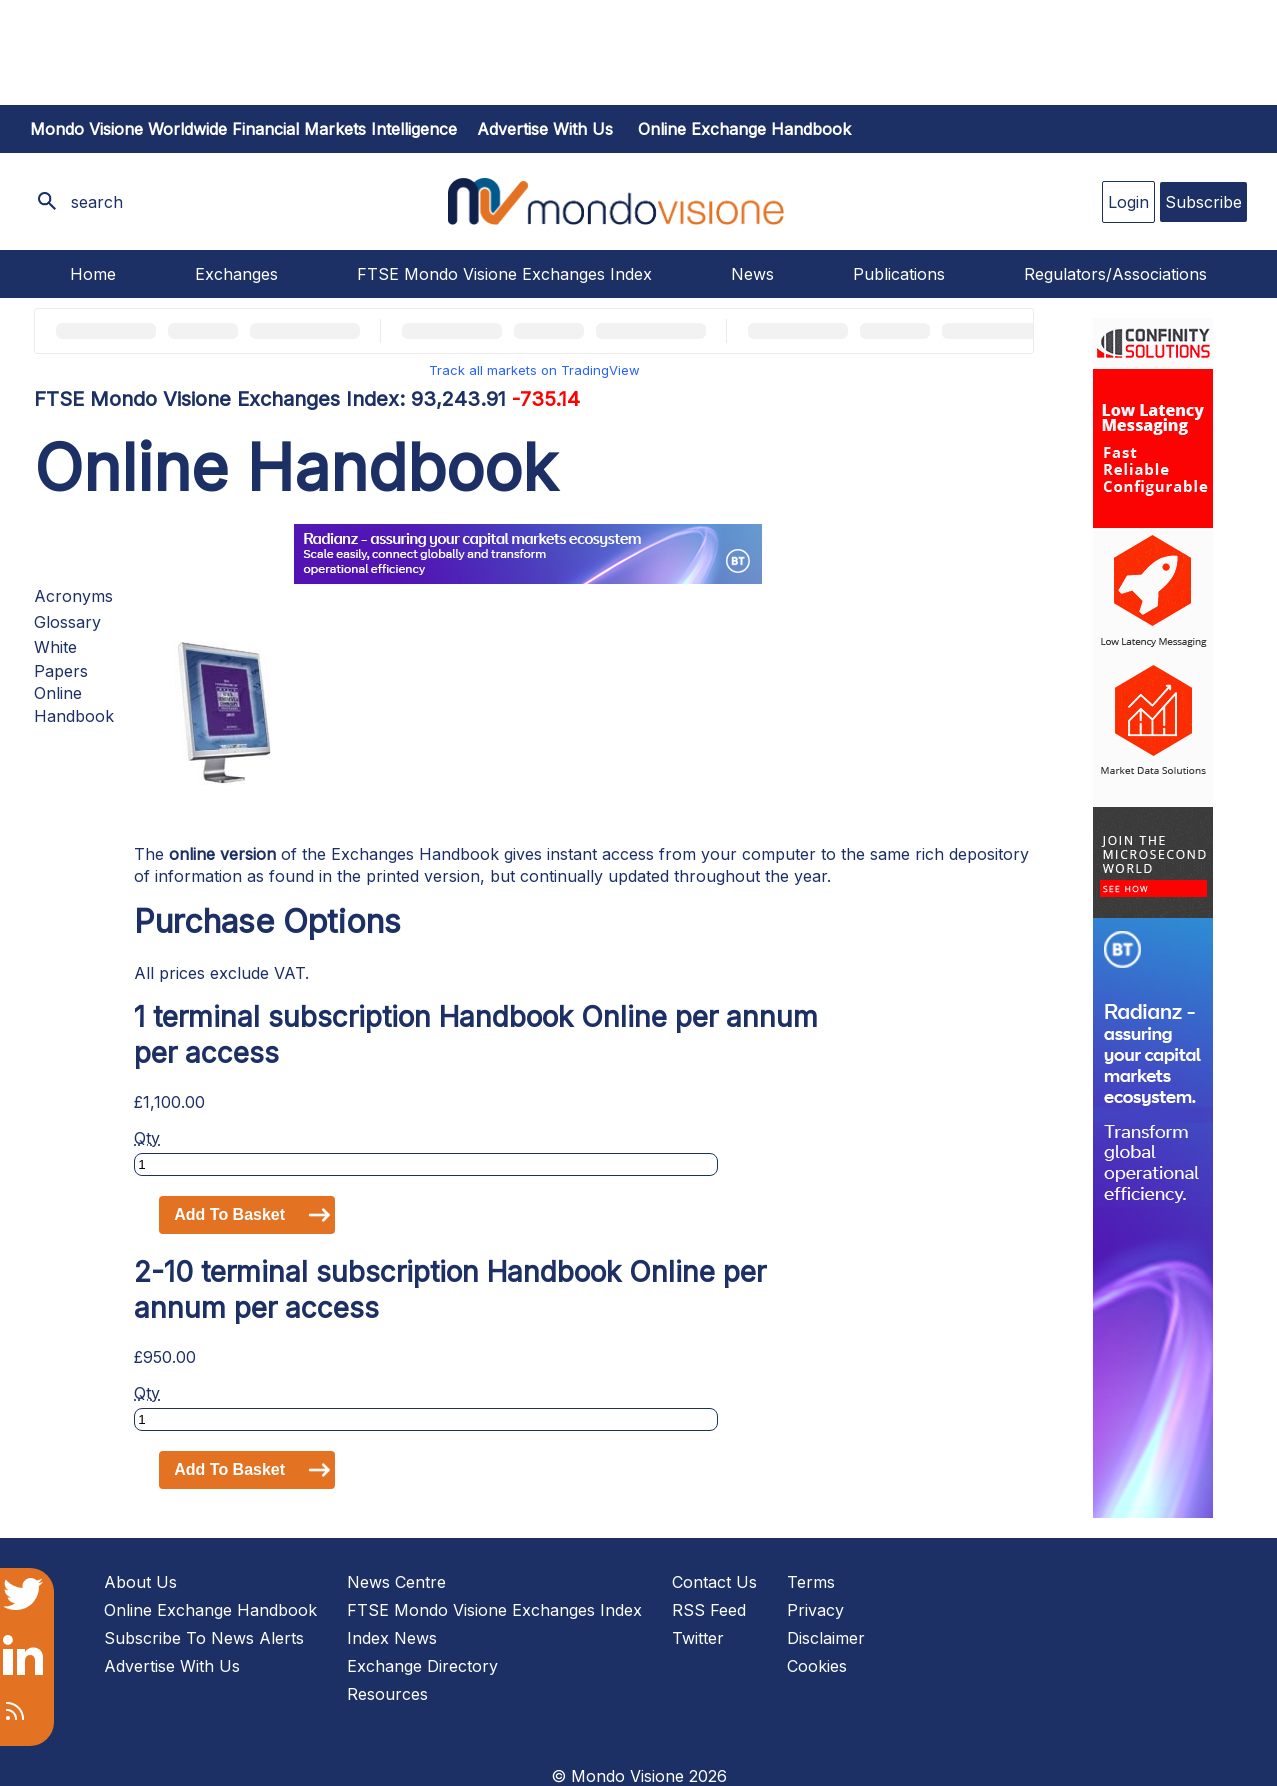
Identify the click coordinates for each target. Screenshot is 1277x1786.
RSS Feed (709, 1610)
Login (1128, 202)
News (752, 274)
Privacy (815, 1610)
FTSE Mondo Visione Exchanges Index (504, 274)
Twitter (698, 1638)
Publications (899, 274)
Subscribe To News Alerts (204, 1638)
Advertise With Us (172, 1666)
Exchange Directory (422, 1666)
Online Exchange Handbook (744, 129)
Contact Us (714, 1582)
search (97, 202)
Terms (811, 1582)
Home (93, 274)
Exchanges (236, 274)
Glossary (67, 622)
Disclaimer (826, 1638)
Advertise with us (545, 129)
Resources (387, 1694)
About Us (140, 1582)
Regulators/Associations (1115, 274)
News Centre (396, 1582)
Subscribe (1203, 202)
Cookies (817, 1666)
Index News (392, 1638)
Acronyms (73, 596)
